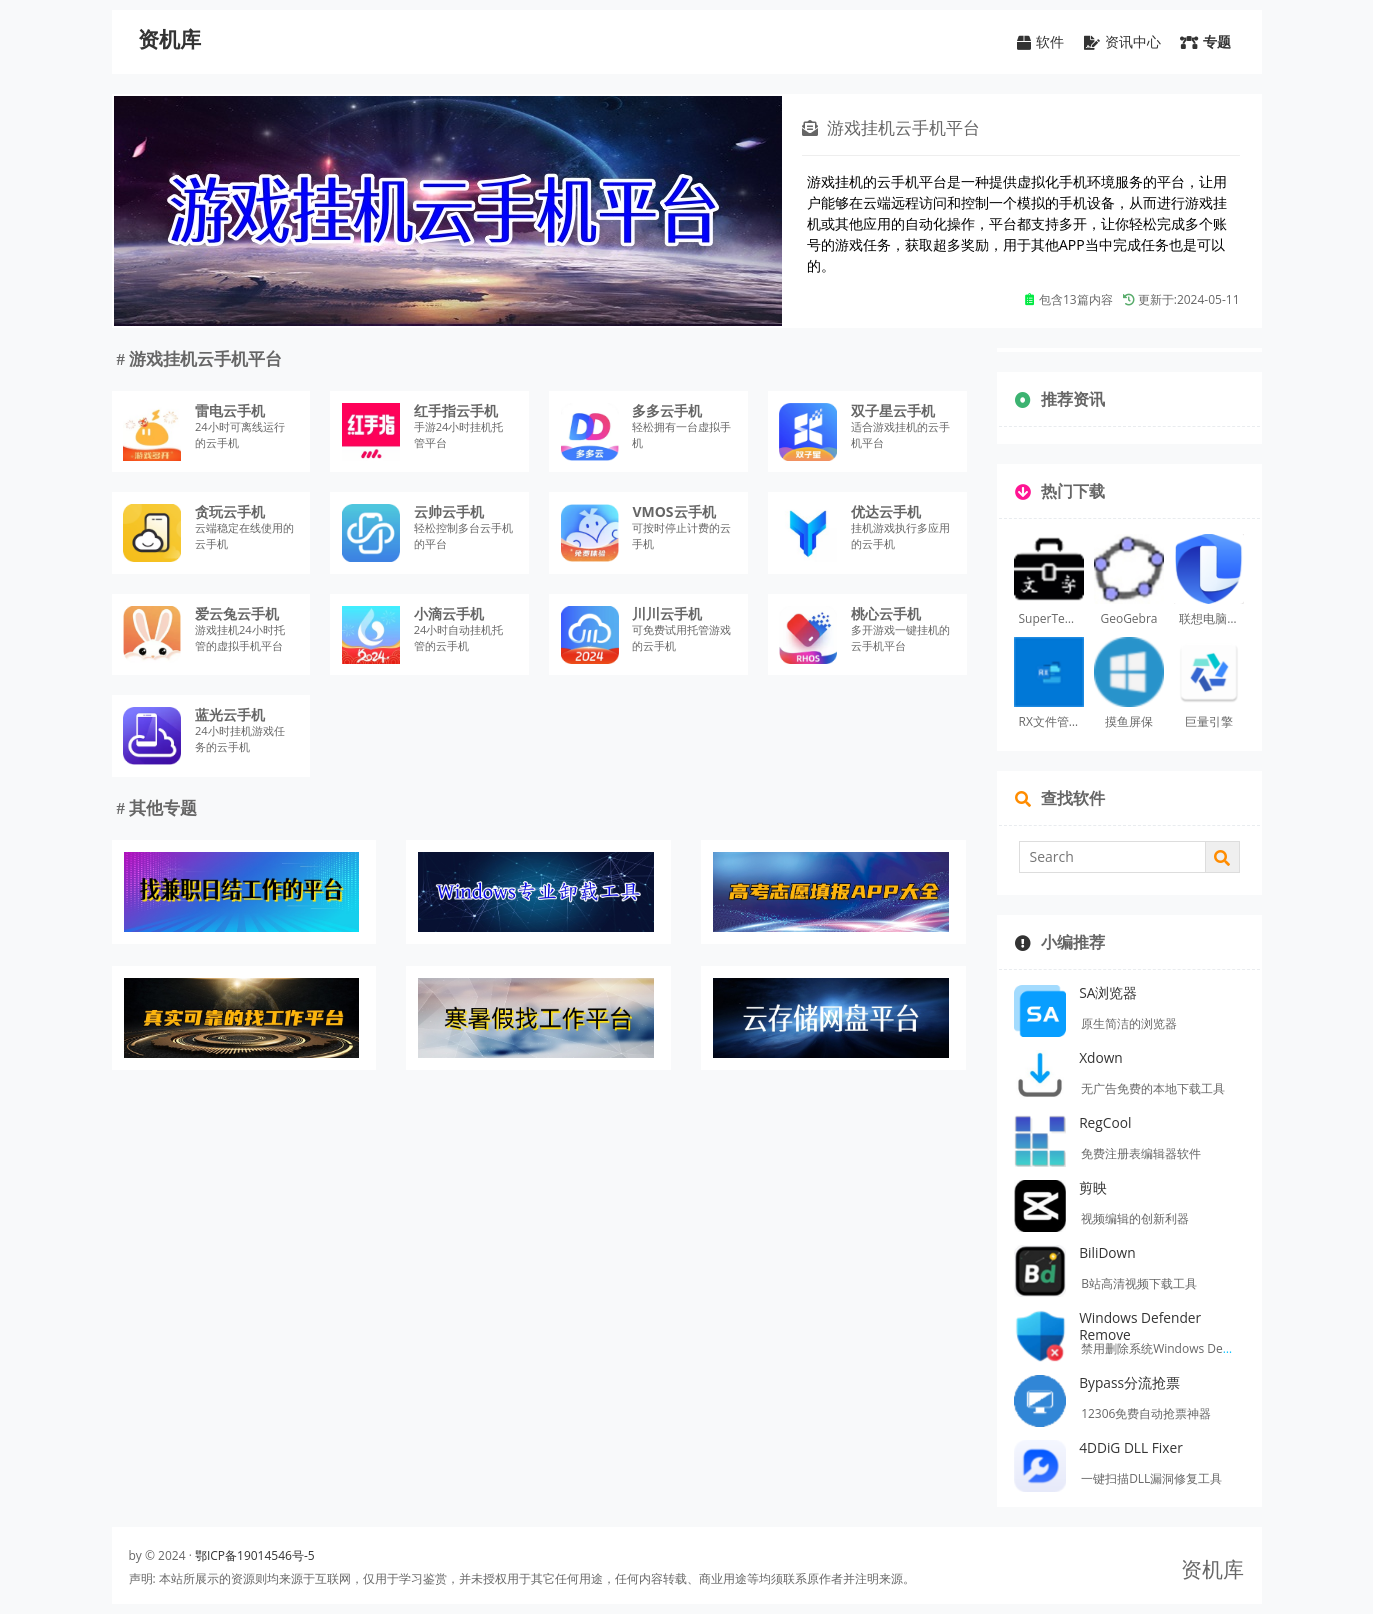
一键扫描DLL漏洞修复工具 (1151, 1478)
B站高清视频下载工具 (1139, 1283)
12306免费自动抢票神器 (1146, 1413)
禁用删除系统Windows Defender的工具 (1188, 1348)
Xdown (1101, 1057)
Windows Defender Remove (1140, 1325)
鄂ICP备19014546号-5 (255, 1555)
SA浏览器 (1108, 992)
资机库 (169, 39)
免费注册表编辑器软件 (1141, 1153)
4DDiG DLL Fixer (1131, 1447)
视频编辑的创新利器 (1135, 1218)
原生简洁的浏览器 (1129, 1023)
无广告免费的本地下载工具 (1153, 1088)
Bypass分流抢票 (1129, 1382)
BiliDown (1107, 1252)
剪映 (1093, 1187)
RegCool (1105, 1122)
